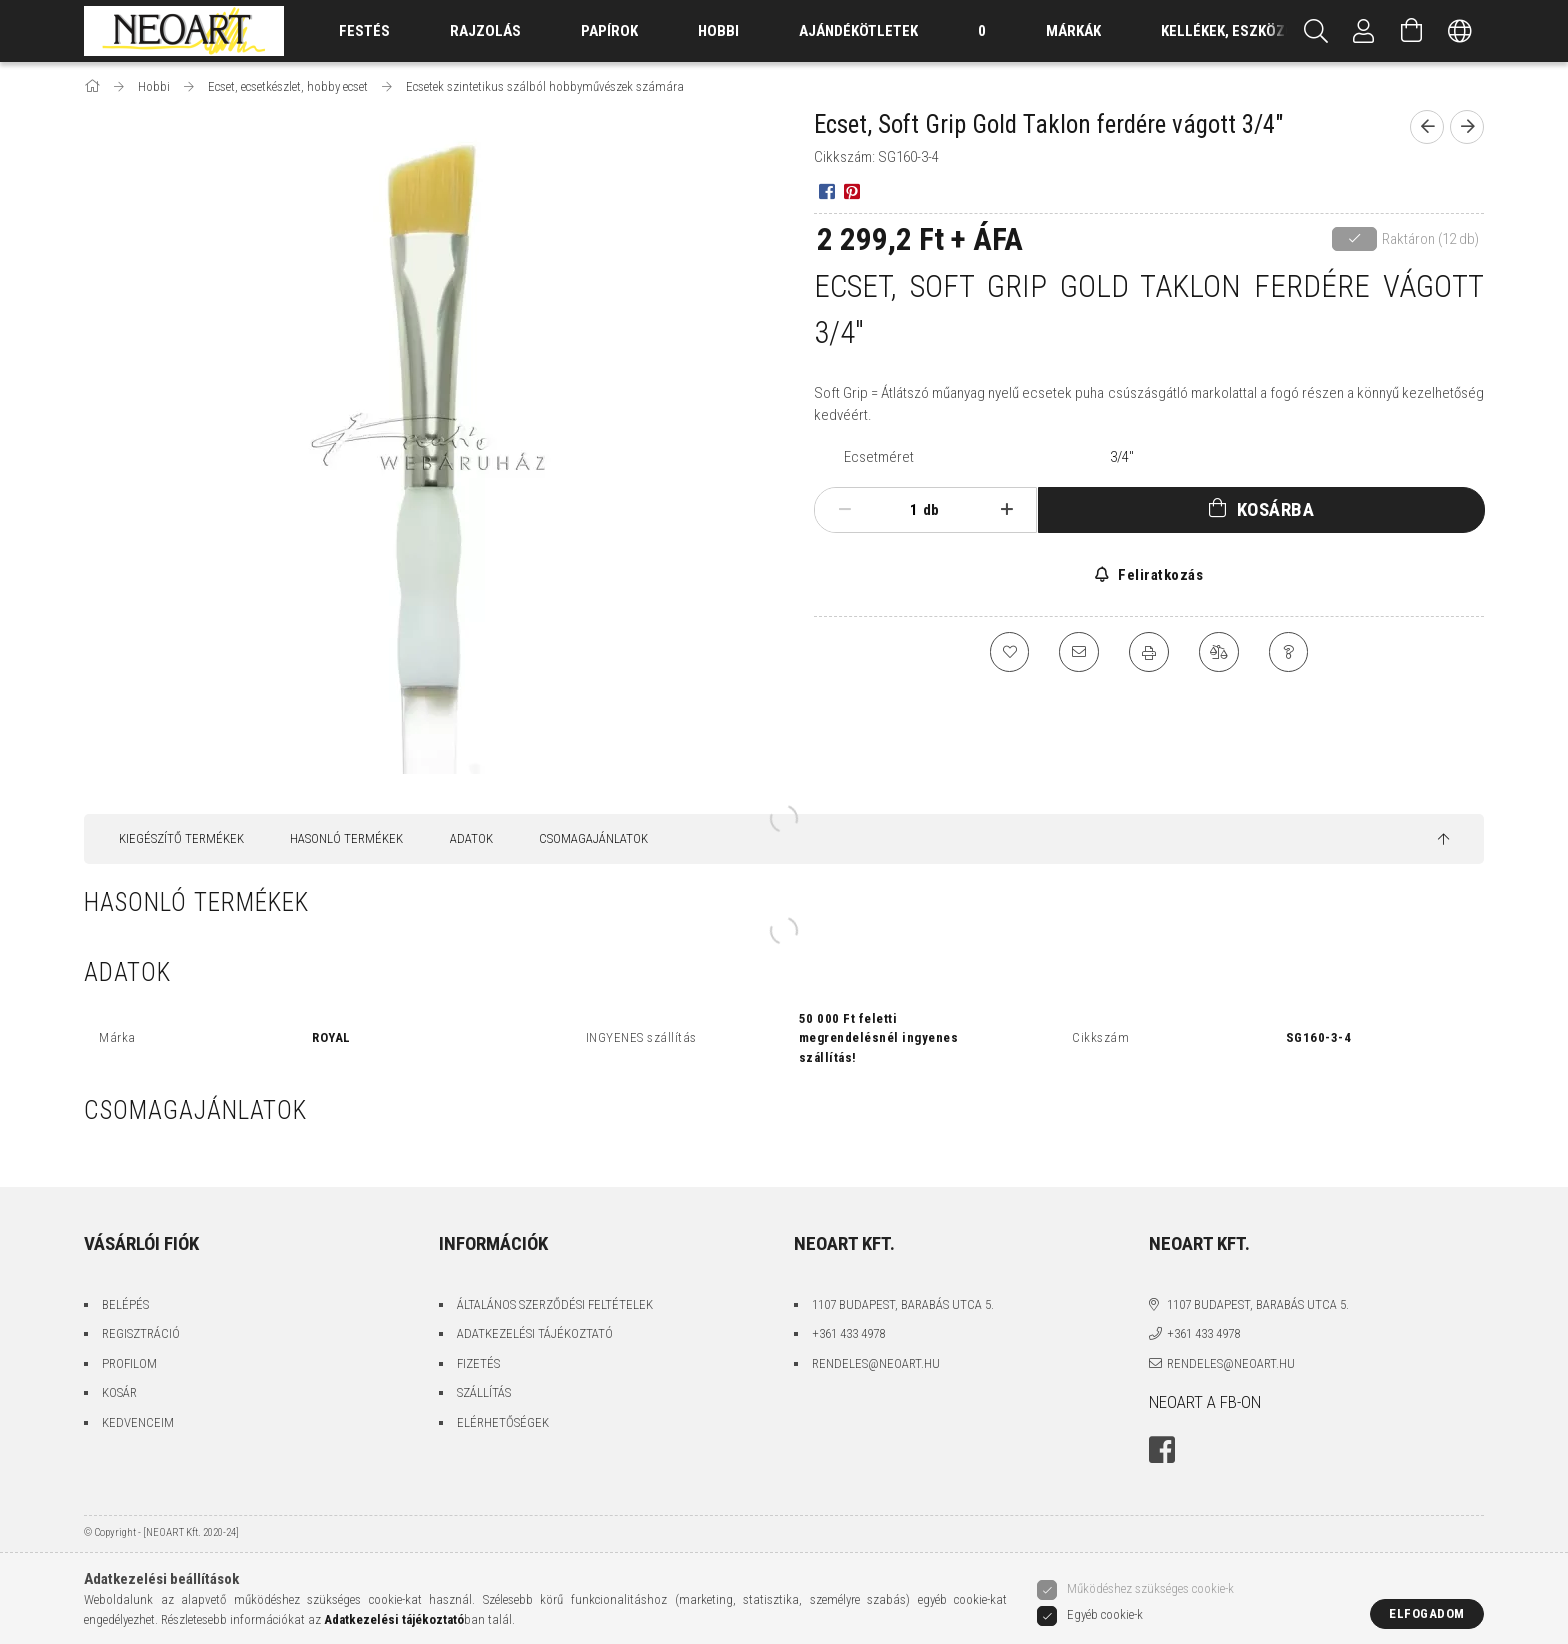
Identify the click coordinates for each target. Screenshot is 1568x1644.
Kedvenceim (138, 1422)
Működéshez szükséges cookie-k (1150, 1588)
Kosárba (1276, 509)
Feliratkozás (1159, 575)
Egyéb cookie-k (1105, 1614)
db (931, 510)
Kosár (119, 1392)
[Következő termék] (1467, 127)
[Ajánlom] (1079, 652)
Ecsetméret (879, 457)
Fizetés (478, 1363)
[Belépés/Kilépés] (1364, 31)
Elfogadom (1427, 1613)
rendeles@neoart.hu (876, 1363)
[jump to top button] (1443, 840)
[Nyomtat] (1149, 652)
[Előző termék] (1427, 127)
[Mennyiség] (903, 510)
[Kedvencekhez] (1009, 652)
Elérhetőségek (503, 1422)
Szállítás (484, 1392)
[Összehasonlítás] (1219, 652)
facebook (1162, 1450)
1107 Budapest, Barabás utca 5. (903, 1304)
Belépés (125, 1304)
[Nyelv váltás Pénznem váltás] (1460, 31)
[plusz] (1007, 510)
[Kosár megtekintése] (1412, 31)
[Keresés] (1316, 31)
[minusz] (844, 510)
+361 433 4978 (848, 1333)
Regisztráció (141, 1333)
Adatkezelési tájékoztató (535, 1333)
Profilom (129, 1363)
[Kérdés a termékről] (1289, 652)
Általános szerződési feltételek (555, 1304)
